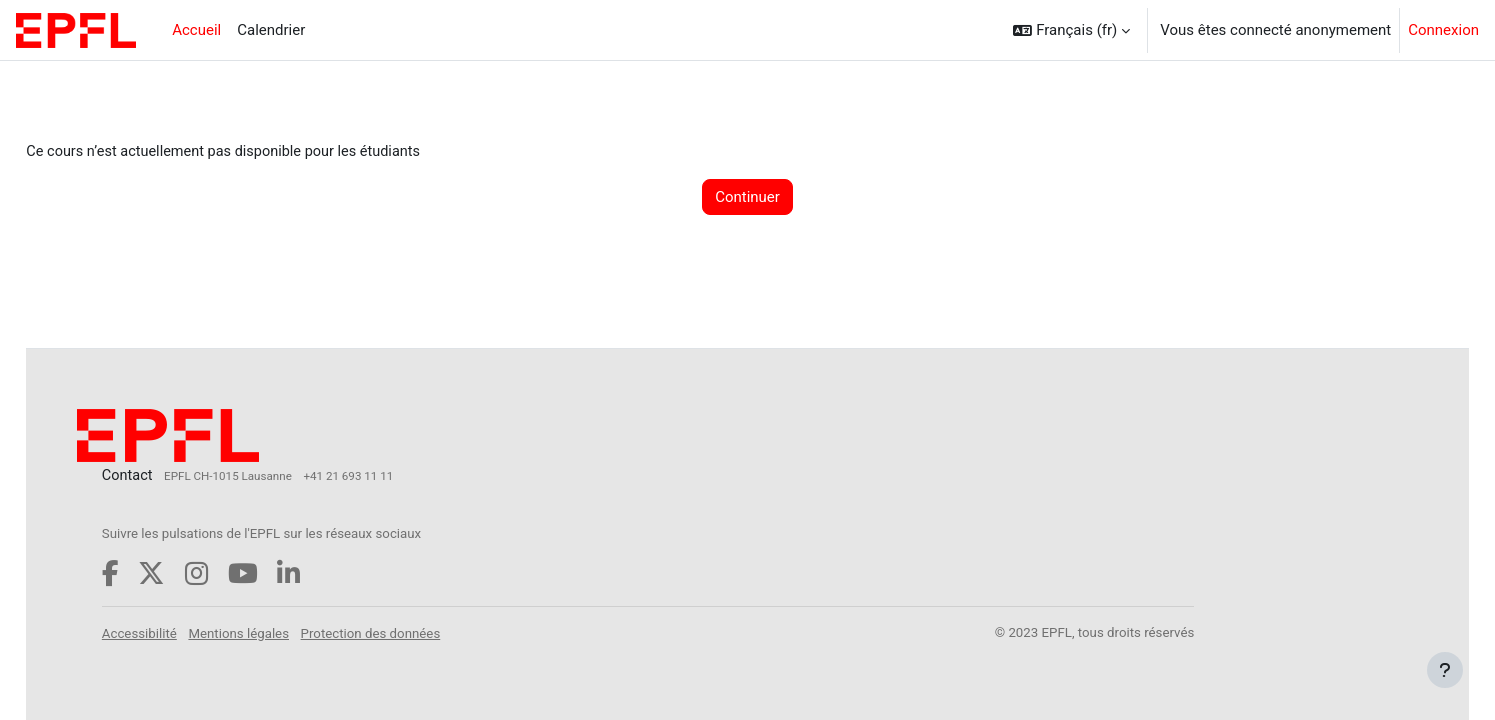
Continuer (747, 198)
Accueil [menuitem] (196, 30)
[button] (1071, 30)
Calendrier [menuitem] (271, 30)
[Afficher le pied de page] (1445, 670)
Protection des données (417, 632)
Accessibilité (185, 632)
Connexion (1443, 30)
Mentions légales (285, 632)
